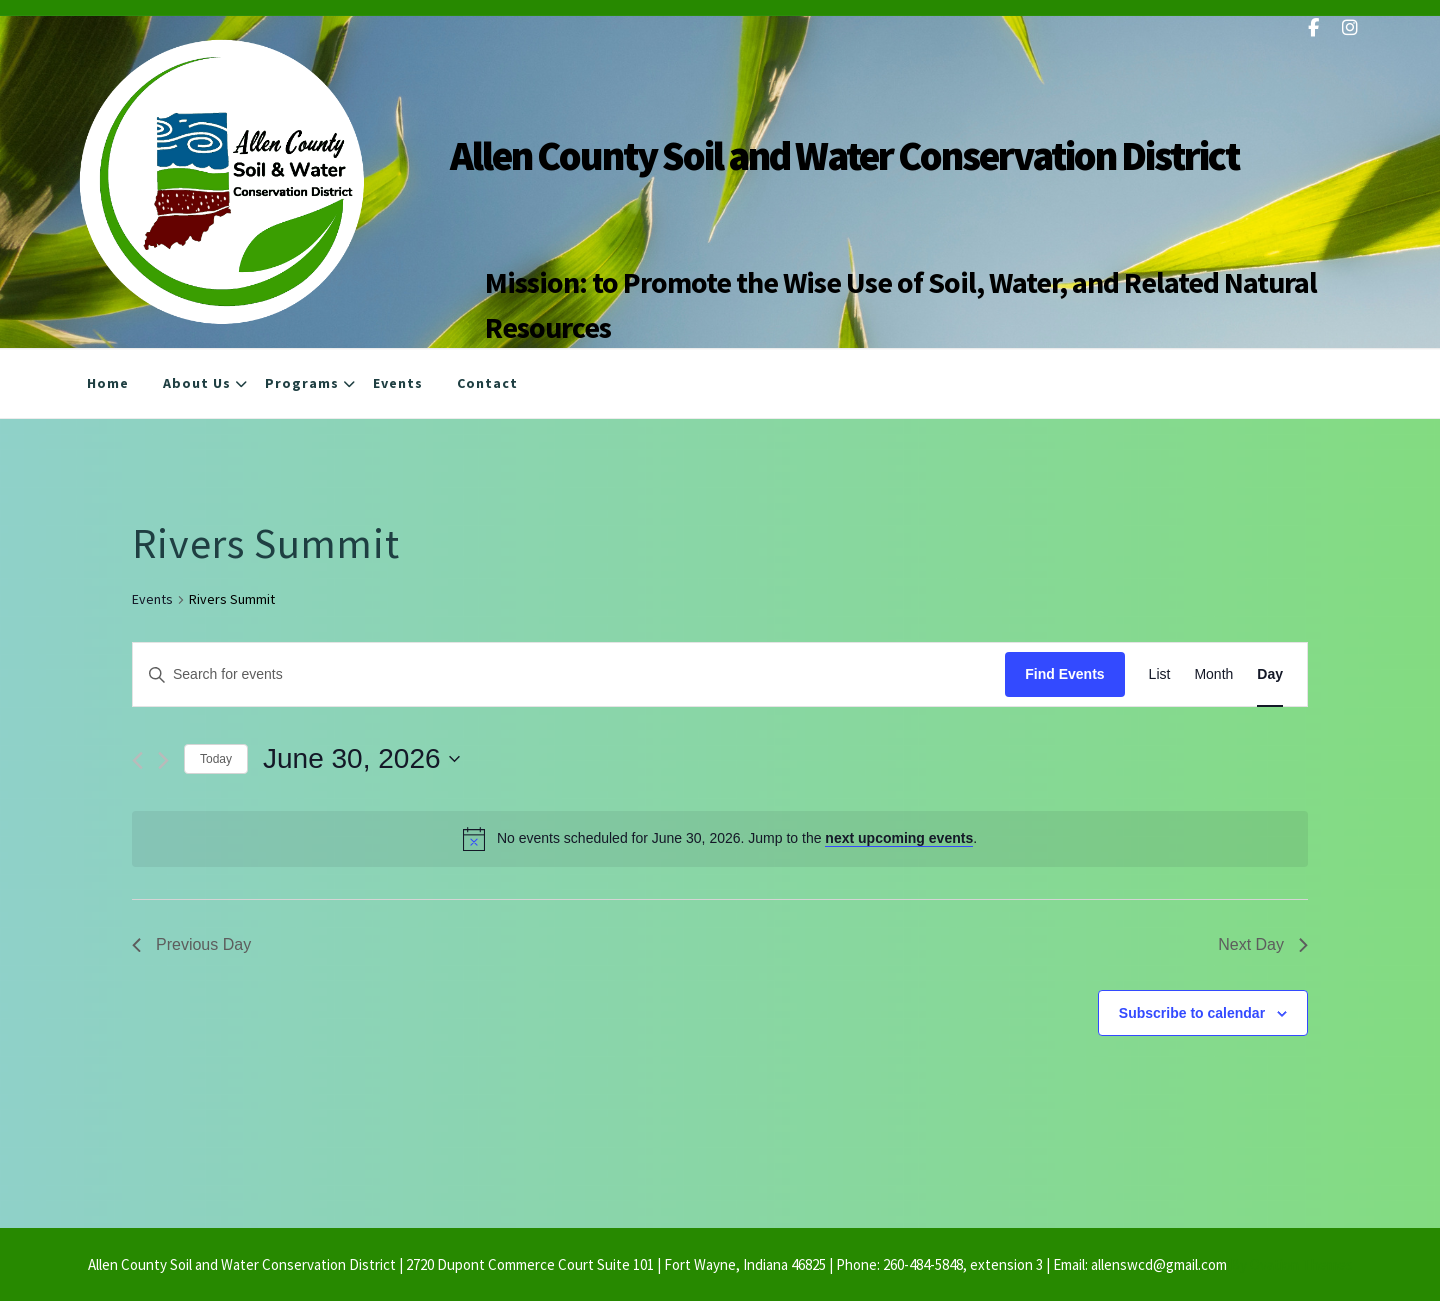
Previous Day (191, 944)
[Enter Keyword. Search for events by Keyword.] (569, 674)
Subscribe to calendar (1192, 1013)
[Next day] (163, 760)
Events (398, 386)
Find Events (1064, 674)
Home (108, 386)
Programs (302, 386)
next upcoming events (899, 838)
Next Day (1263, 944)
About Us (197, 386)
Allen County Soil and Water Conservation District (844, 155)
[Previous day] (137, 760)
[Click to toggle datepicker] (361, 759)
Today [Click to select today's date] (216, 759)
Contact (487, 386)
